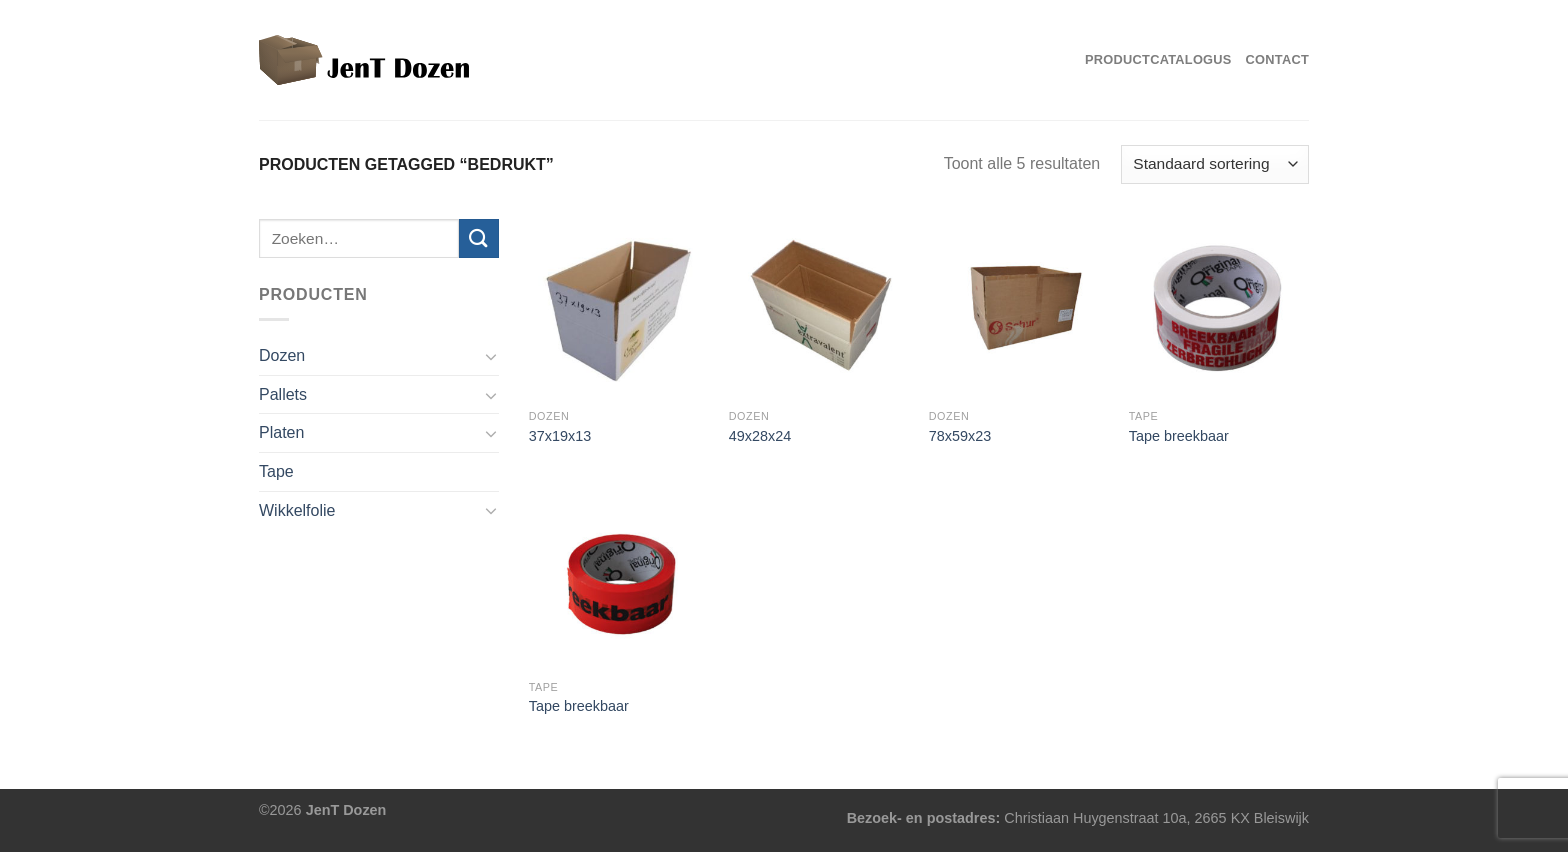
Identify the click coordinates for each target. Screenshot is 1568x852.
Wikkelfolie (297, 510)
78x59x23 (960, 436)
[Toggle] (491, 356)
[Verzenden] (479, 238)
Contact (1277, 59)
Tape (276, 471)
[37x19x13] (619, 309)
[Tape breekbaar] (1219, 309)
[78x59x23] (1019, 309)
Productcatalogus (1158, 59)
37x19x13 (560, 436)
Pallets (283, 394)
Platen (281, 432)
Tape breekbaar (1179, 436)
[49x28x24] (819, 309)
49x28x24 (760, 436)
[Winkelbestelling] (1215, 164)
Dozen (282, 355)
